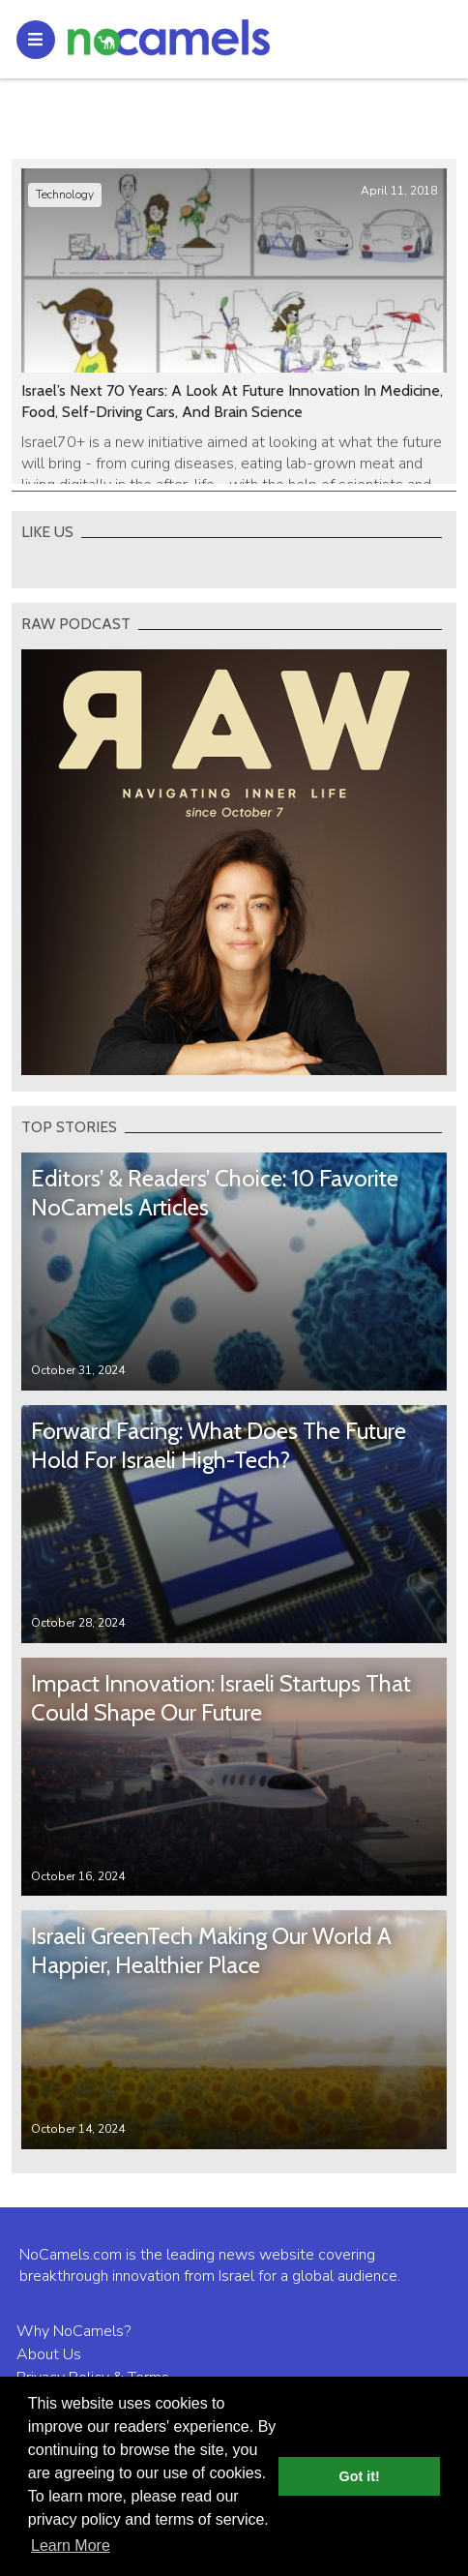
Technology (65, 194)
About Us (48, 2354)
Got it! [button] (359, 2476)
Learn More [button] (70, 2545)
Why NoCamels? (73, 2331)
